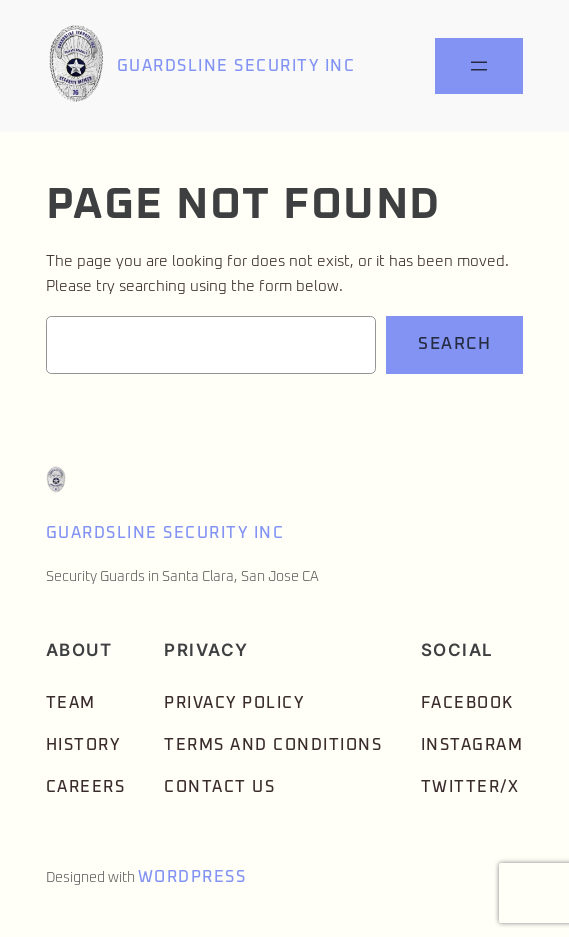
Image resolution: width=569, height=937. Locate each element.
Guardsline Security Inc (236, 66)
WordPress (192, 877)
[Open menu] (479, 66)
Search (454, 344)
